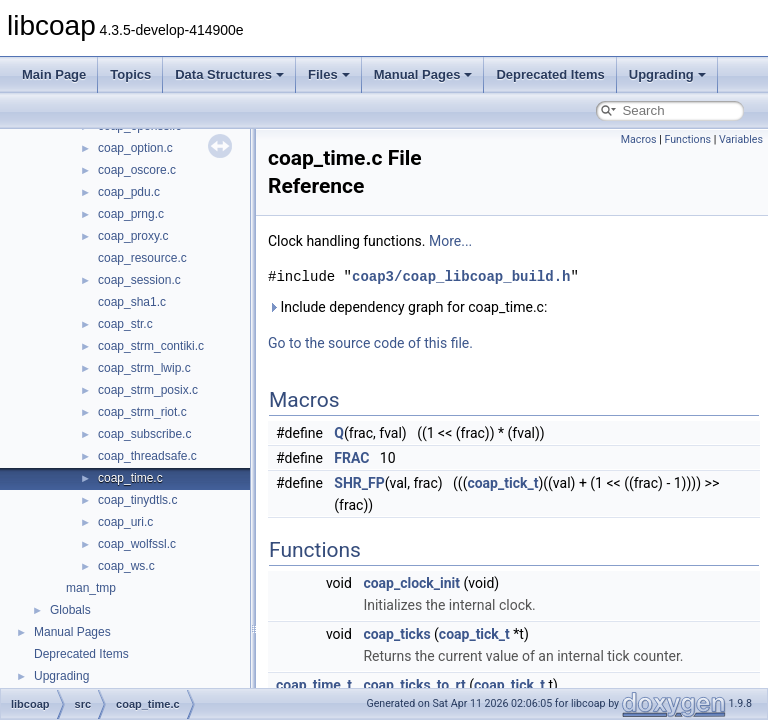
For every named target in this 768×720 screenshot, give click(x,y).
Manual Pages (423, 74)
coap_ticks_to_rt (414, 685)
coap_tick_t (502, 483)
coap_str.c (125, 324)
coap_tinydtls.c (137, 500)
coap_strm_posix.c (148, 390)
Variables (741, 139)
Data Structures (229, 74)
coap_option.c (135, 148)
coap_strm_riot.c (142, 412)
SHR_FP (359, 483)
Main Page (54, 74)
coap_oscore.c (137, 170)
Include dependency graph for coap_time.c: (407, 307)
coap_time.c (130, 478)
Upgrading (667, 74)
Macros (639, 139)
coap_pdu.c (129, 192)
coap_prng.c (131, 214)
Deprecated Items (550, 74)
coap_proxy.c (133, 236)
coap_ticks (396, 634)
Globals (70, 610)
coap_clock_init (411, 583)
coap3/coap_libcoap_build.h (461, 276)
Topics (130, 74)
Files (329, 74)
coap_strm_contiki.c (151, 346)
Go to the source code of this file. (370, 343)
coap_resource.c (142, 258)
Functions (687, 139)
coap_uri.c (125, 522)
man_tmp (91, 588)
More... (450, 241)
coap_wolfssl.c (137, 544)
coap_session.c (139, 280)
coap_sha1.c (132, 302)
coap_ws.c (126, 566)
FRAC (351, 458)
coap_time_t (314, 685)
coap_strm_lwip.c (144, 368)
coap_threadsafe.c (147, 456)
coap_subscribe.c (144, 434)
